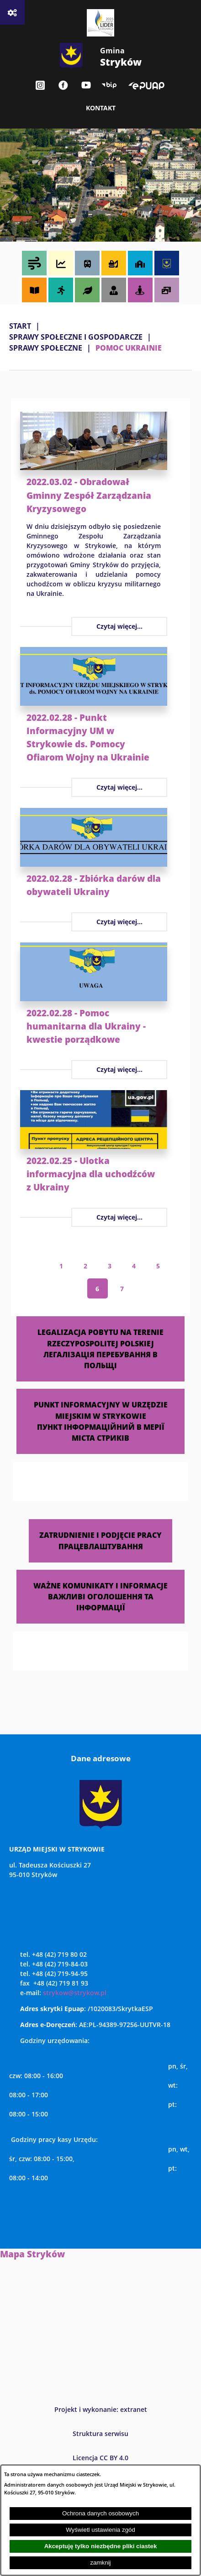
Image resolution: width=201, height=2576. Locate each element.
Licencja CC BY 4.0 (100, 2457)
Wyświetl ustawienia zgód (100, 2529)
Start (20, 326)
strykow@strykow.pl (74, 1992)
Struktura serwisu (100, 2433)
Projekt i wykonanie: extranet (100, 2409)
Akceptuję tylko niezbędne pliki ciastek (100, 2546)
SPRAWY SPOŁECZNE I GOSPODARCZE (76, 337)
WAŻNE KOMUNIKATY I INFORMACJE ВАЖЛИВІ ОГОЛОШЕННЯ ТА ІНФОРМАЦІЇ (100, 1596)
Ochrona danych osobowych (100, 2513)
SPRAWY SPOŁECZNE (45, 348)
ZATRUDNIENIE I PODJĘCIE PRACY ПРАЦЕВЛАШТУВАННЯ (100, 1540)
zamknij (100, 2562)
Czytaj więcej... (119, 626)
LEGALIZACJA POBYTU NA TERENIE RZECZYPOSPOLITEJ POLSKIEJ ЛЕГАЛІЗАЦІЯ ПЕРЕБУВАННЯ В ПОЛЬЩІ (100, 1349)
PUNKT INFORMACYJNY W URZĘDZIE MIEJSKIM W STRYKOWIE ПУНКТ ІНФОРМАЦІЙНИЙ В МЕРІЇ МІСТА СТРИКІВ (101, 1421)
